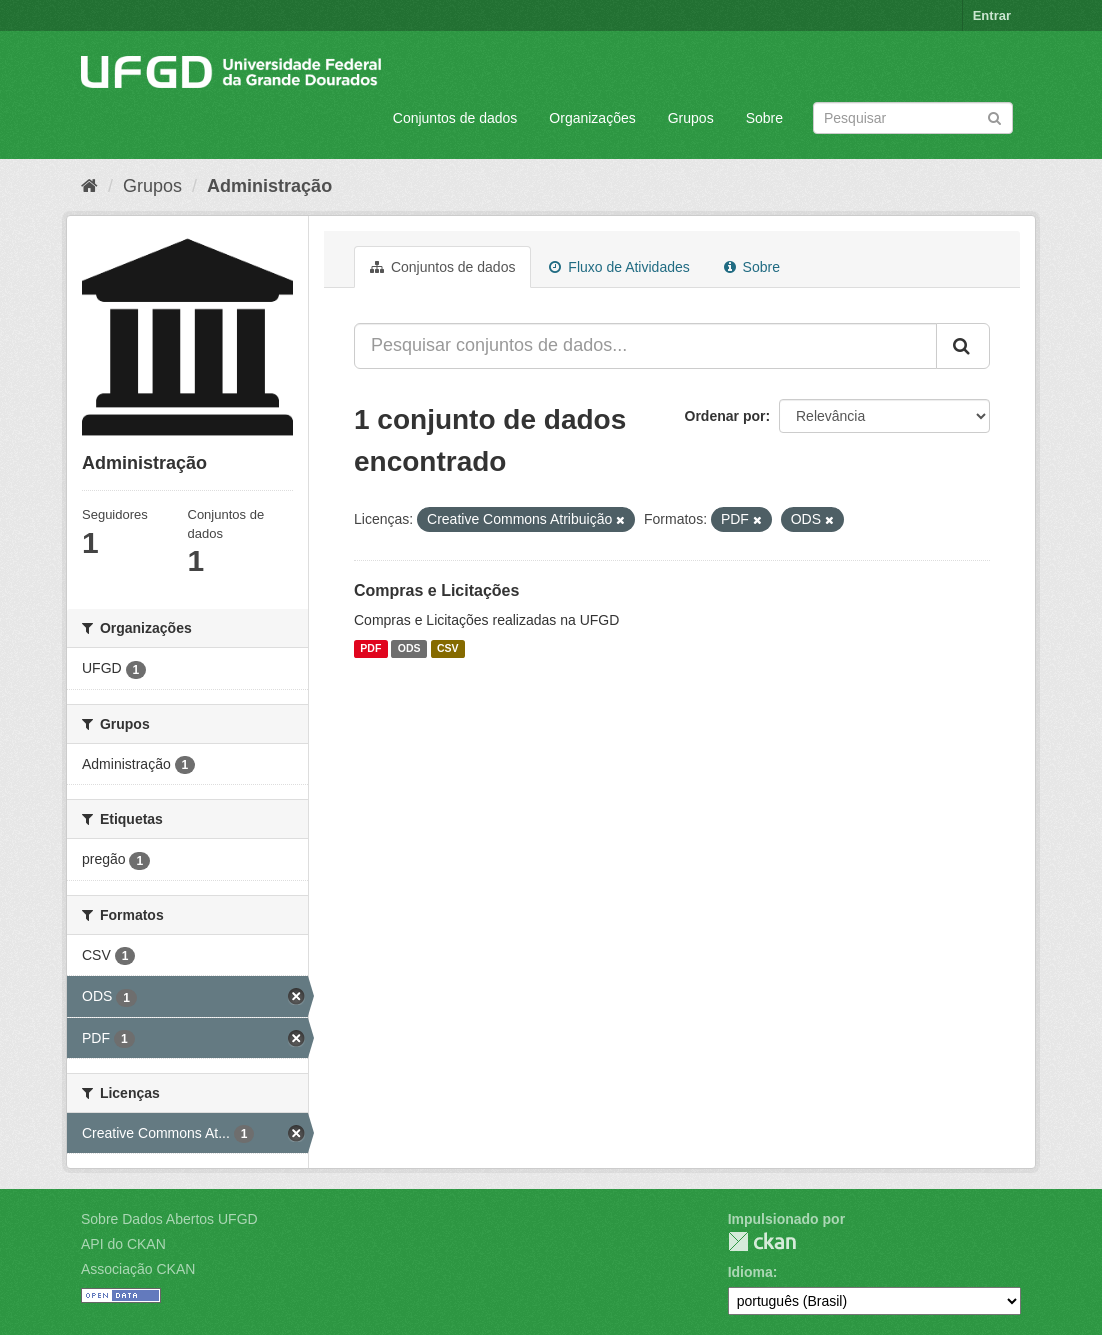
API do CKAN (123, 1244)
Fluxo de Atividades (619, 267)
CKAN (762, 1241)
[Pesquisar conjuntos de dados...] (645, 346)
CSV (448, 649)
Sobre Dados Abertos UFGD (169, 1219)
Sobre (764, 118)
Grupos (691, 118)
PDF (370, 649)
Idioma (750, 1272)
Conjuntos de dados (455, 118)
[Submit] (994, 116)
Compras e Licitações (436, 590)
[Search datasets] (913, 118)
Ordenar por (725, 416)
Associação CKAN (138, 1269)
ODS (409, 649)
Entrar (992, 15)
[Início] (89, 186)
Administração (269, 186)
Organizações (592, 118)
